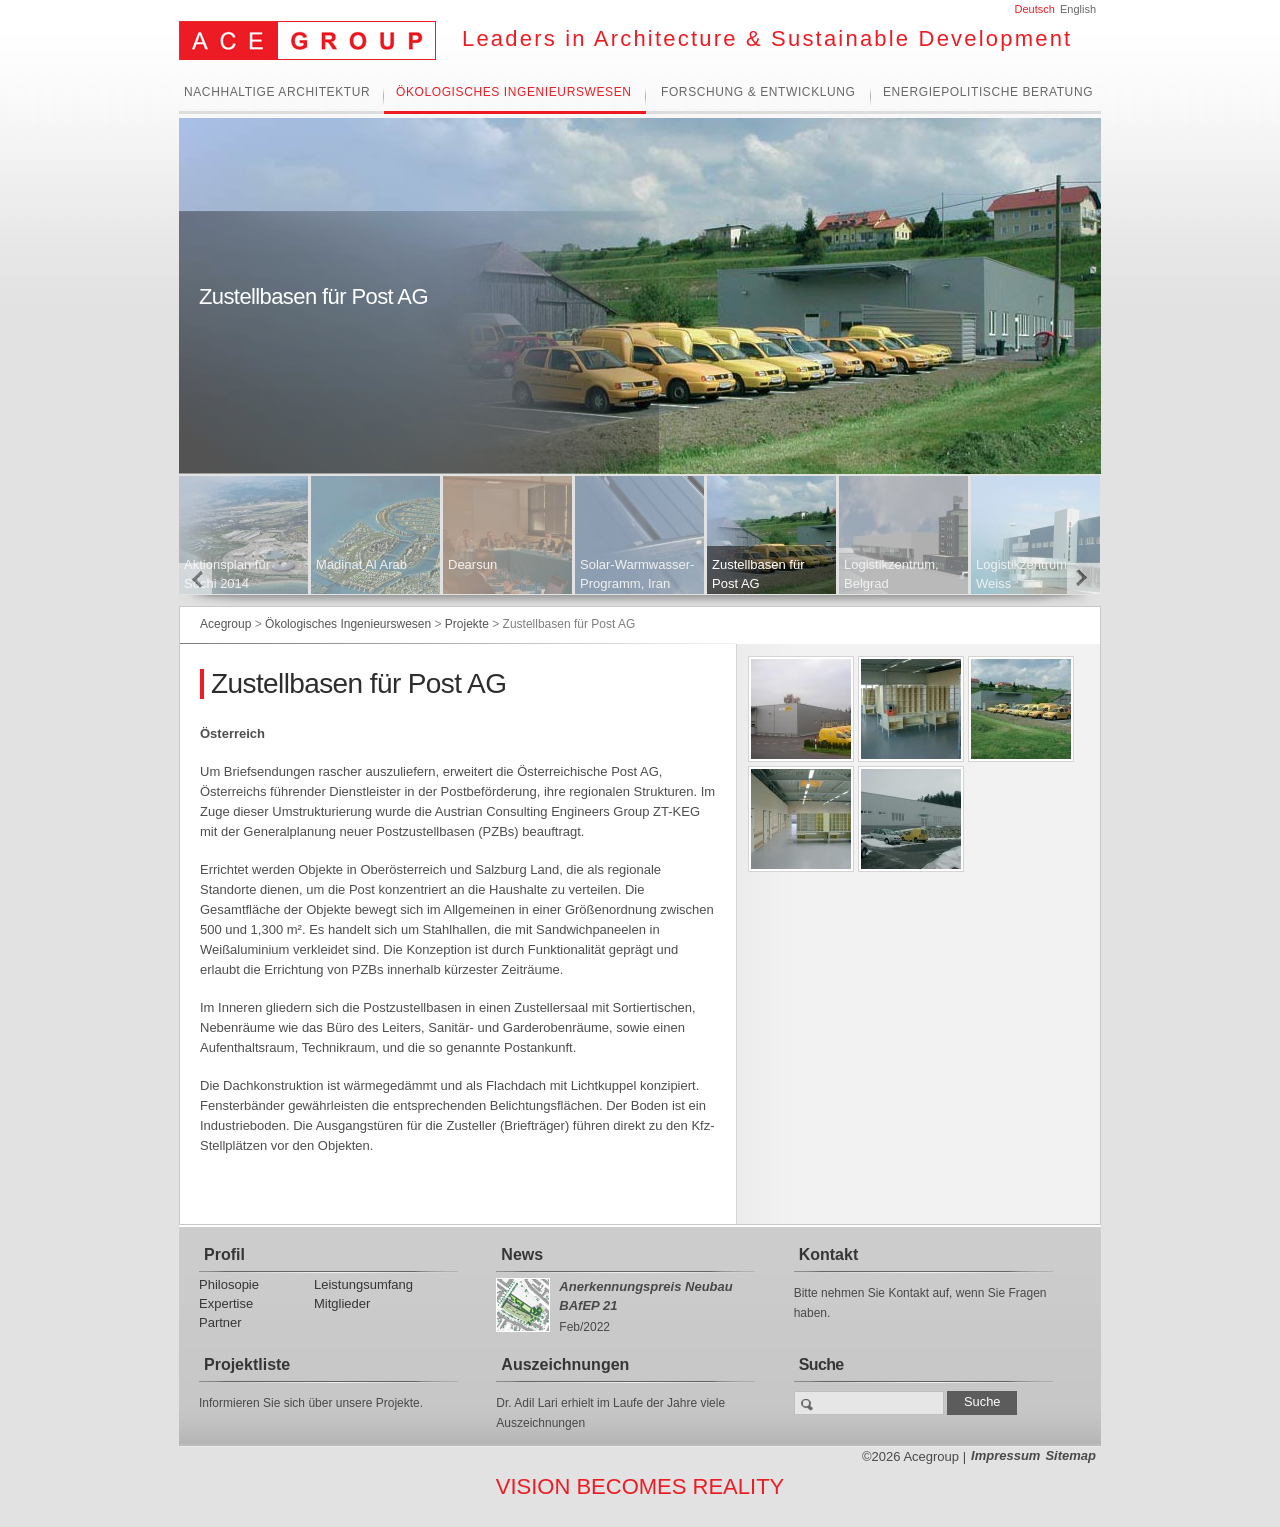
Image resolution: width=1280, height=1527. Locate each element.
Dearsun (472, 564)
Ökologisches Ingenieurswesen (514, 92)
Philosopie (229, 1284)
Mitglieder (342, 1303)
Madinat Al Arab (361, 564)
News (522, 1254)
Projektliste (247, 1364)
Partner (220, 1322)
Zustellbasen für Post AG (758, 574)
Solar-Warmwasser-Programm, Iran (637, 574)
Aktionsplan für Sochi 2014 (227, 574)
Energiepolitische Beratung (988, 92)
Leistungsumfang (363, 1284)
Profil (224, 1254)
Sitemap (1070, 1455)
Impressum (1005, 1455)
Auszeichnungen (565, 1364)
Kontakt (829, 1254)
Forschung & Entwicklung (758, 92)
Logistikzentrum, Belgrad (891, 574)
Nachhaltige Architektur (277, 92)
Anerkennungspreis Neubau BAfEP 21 (645, 1296)
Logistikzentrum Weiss (1021, 574)
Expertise (226, 1303)
